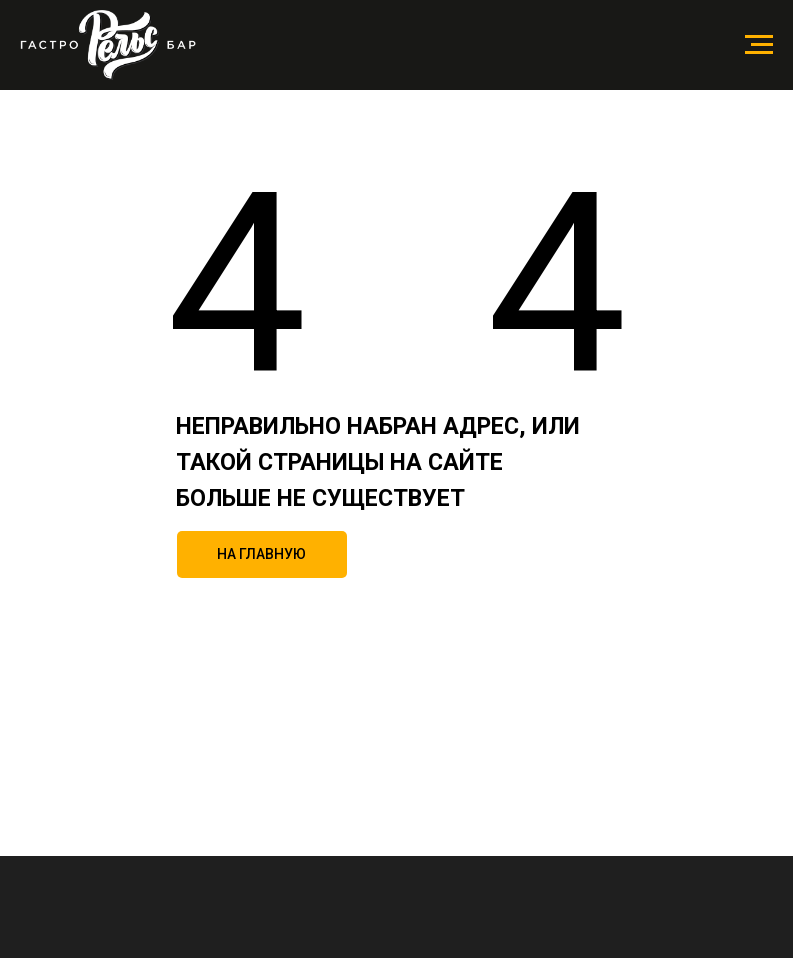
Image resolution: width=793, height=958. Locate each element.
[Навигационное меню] (759, 45)
